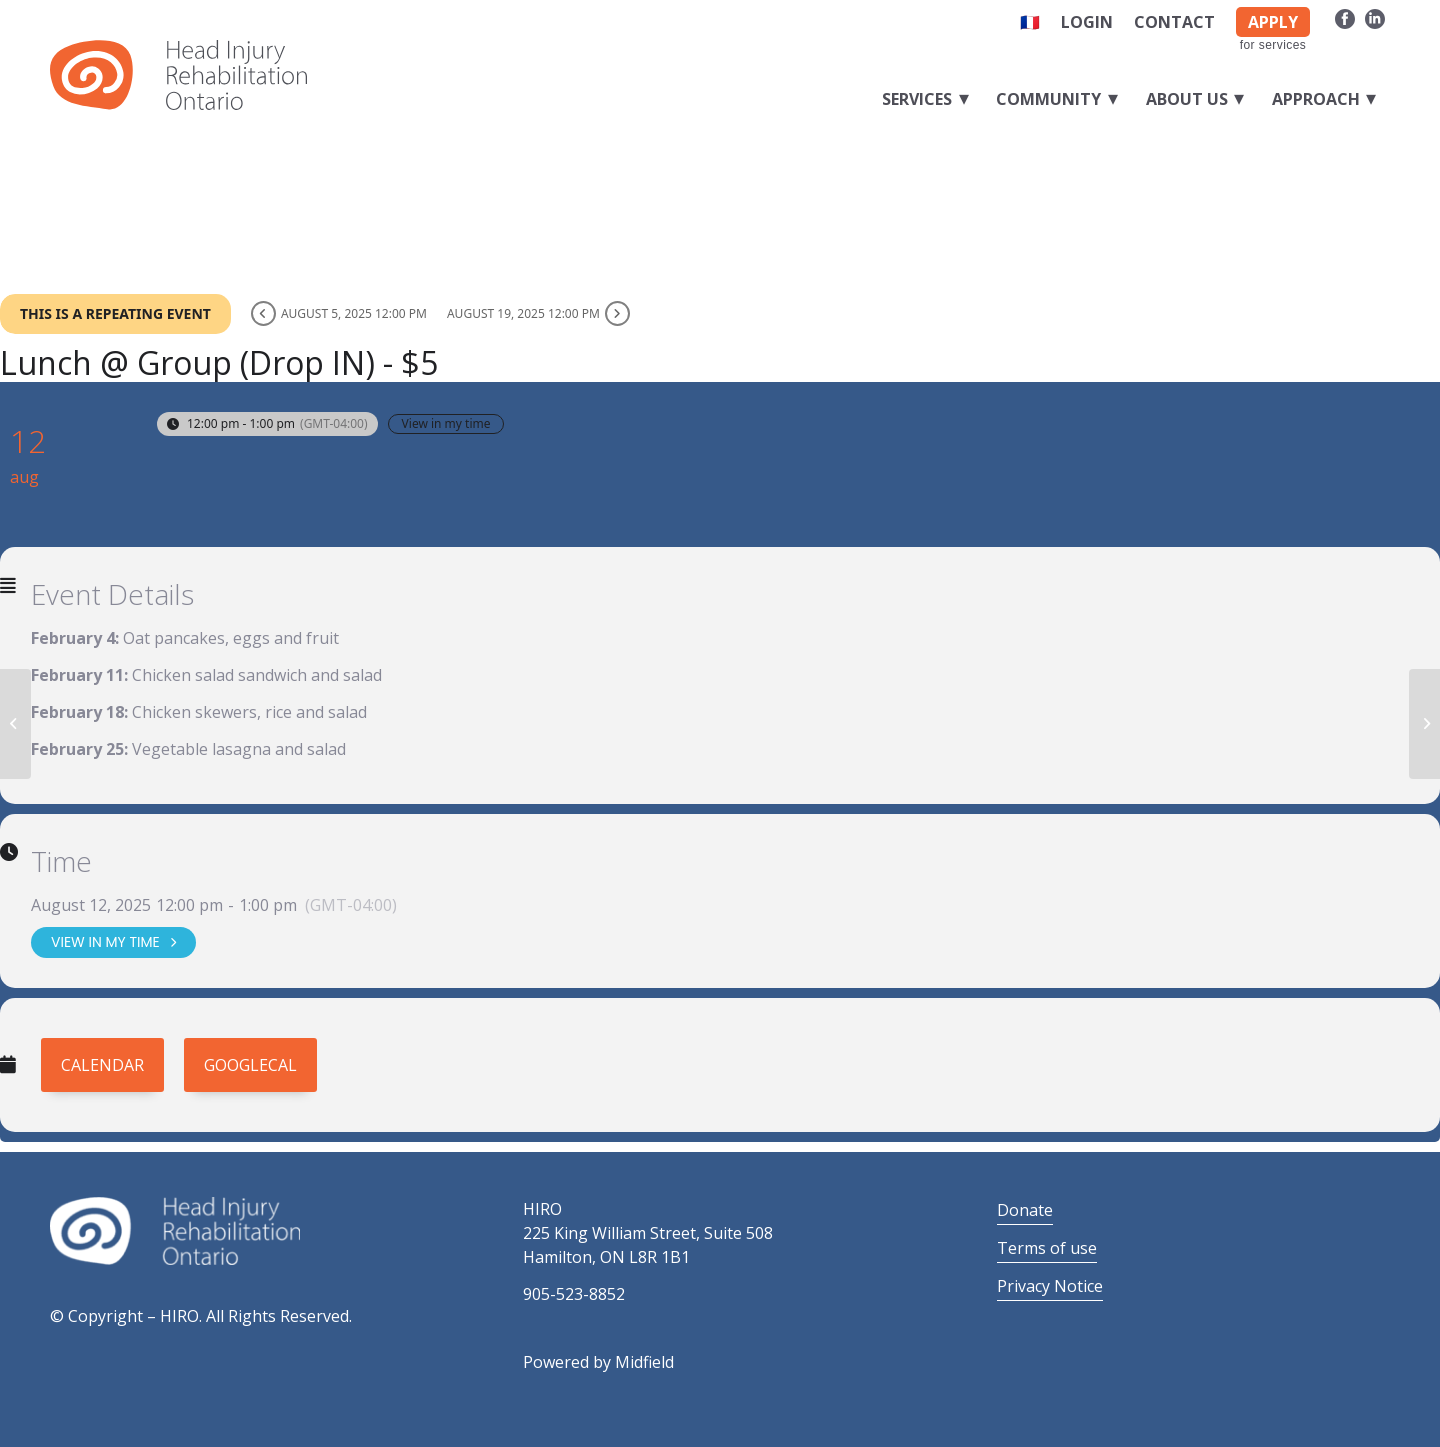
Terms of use (1047, 1248)
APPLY (1273, 22)
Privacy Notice (1050, 1286)
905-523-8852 (574, 1294)
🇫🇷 (1030, 22)
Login (1087, 22)
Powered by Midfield (598, 1362)
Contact (1174, 22)
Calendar (102, 1065)
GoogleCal (250, 1065)
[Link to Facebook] (1344, 18)
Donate (1025, 1210)
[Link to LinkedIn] (1375, 18)
